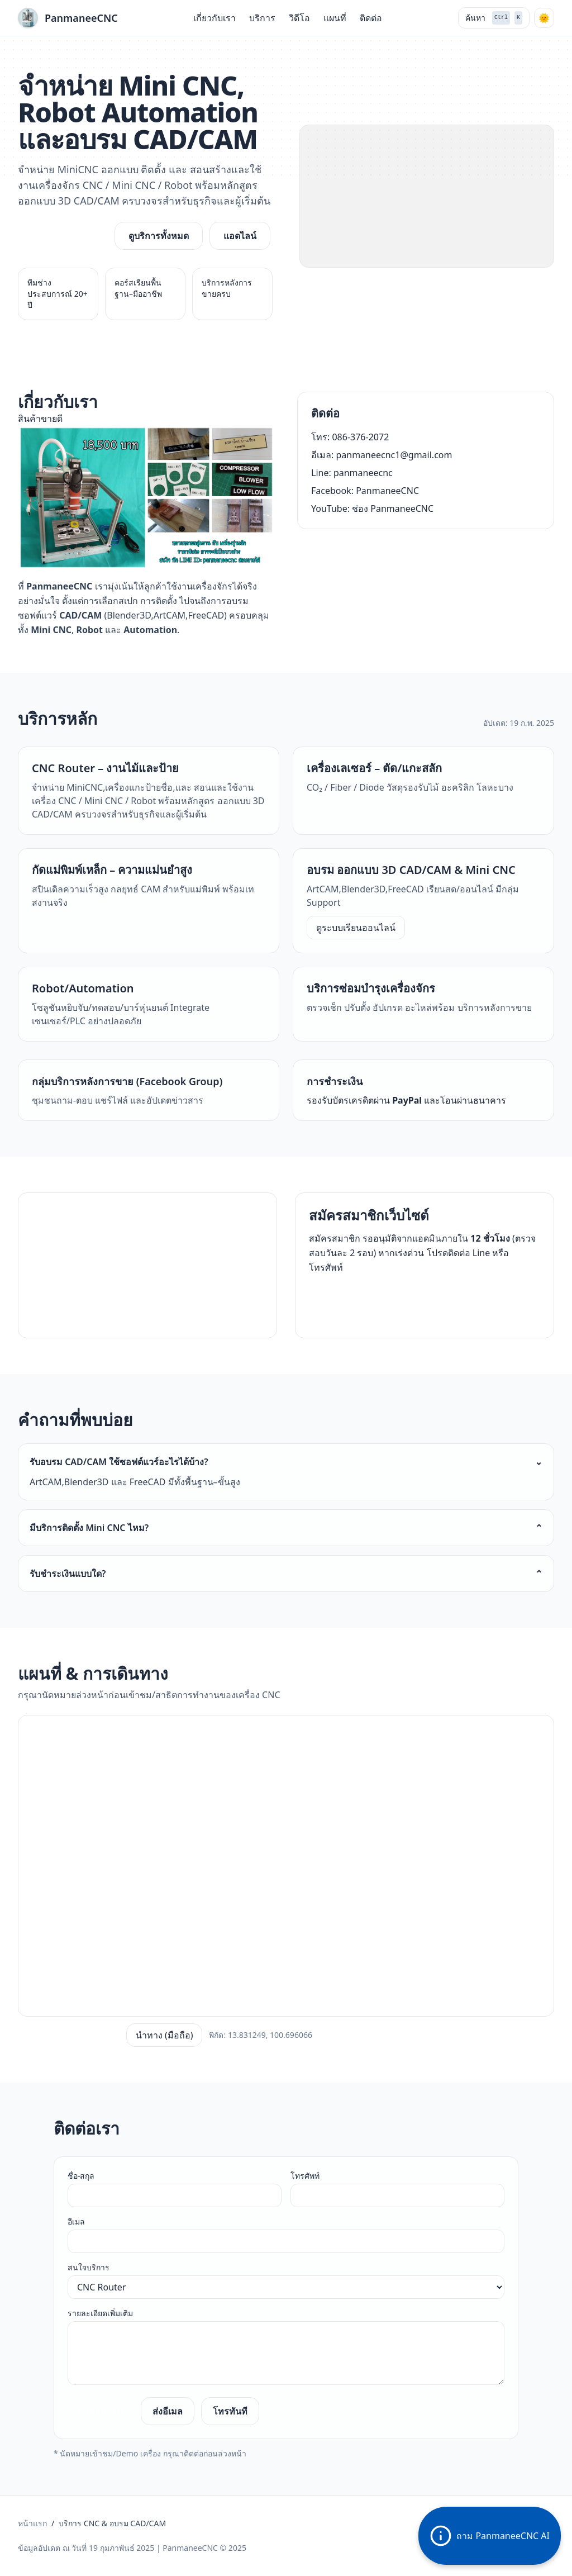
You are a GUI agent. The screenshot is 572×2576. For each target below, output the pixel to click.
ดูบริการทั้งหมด (158, 236)
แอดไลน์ (239, 236)
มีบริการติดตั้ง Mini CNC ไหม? (286, 1527)
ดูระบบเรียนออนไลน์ (355, 927)
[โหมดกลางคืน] (544, 18)
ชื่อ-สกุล (81, 2175)
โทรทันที (230, 2411)
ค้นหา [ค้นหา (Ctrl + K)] (493, 18)
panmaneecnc (363, 473)
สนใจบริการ (88, 2267)
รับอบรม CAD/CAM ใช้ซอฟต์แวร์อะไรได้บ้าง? (286, 1461)
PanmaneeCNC (387, 490)
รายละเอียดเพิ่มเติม (100, 2313)
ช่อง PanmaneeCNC (392, 508)
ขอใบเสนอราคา (62, 236)
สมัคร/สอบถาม (350, 1299)
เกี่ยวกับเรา (214, 18)
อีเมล (76, 2221)
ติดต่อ (371, 18)
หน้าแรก (32, 2523)
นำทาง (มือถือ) (164, 2035)
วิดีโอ (299, 18)
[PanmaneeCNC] (68, 18)
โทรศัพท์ (305, 2175)
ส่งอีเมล (167, 2411)
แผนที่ (334, 18)
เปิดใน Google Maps (69, 2035)
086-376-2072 (360, 437)
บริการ (262, 18)
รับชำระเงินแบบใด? (286, 1573)
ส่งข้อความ (101, 2411)
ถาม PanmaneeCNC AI (490, 2535)
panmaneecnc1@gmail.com (394, 455)
